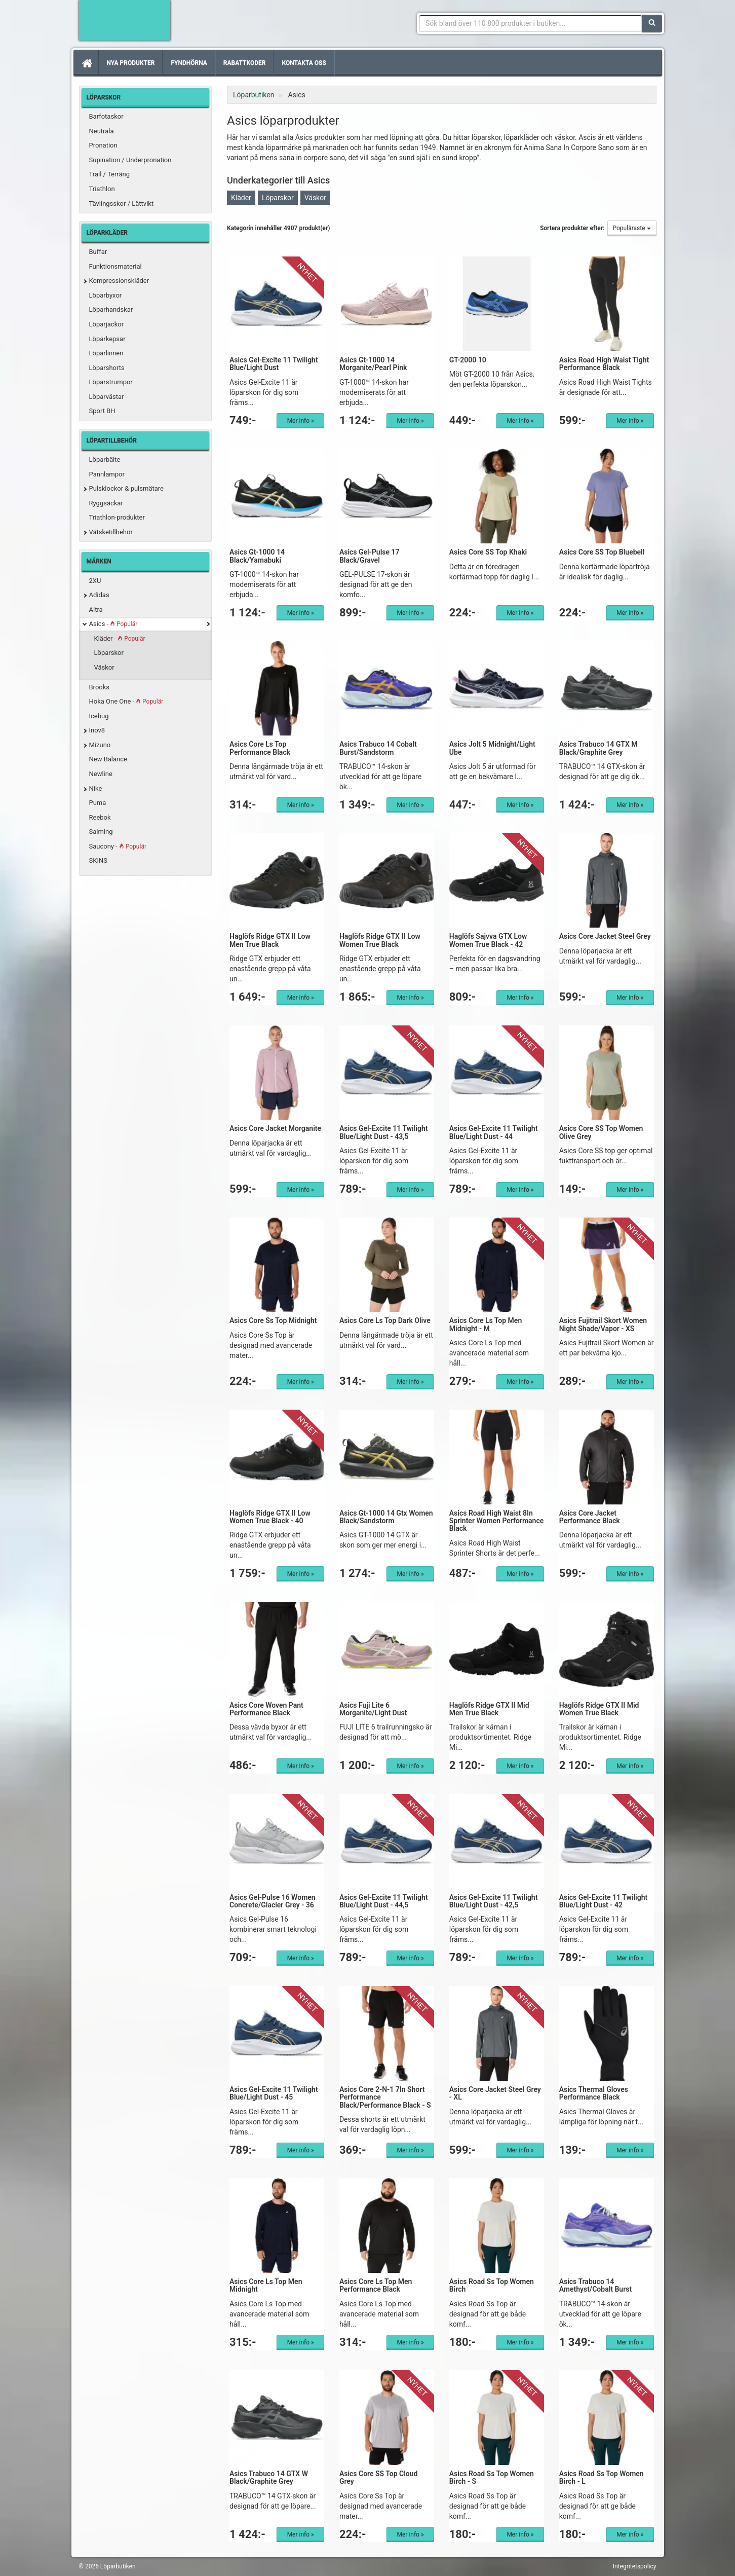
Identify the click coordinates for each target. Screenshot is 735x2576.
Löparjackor (106, 324)
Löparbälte (105, 459)
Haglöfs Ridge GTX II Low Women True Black (379, 940)
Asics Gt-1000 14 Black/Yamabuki (257, 556)
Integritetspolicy (634, 2566)
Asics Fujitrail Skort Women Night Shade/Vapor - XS (603, 1324)
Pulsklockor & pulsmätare (126, 488)
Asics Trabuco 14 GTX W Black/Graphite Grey (268, 2477)
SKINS (98, 860)
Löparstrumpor (111, 382)
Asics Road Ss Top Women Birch (491, 2285)
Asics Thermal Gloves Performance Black (593, 2093)
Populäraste (632, 228)
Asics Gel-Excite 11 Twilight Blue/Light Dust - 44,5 (383, 1901)
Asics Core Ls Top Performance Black (259, 748)
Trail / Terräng (109, 174)
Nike (95, 788)
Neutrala (101, 131)
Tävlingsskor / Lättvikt (121, 203)
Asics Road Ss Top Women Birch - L (601, 2477)
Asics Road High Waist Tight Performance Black (604, 364)
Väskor (104, 667)
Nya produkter (131, 62)
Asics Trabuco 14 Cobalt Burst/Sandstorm (378, 748)
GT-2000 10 (467, 360)
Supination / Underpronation (130, 160)
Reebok (100, 817)
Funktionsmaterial (115, 266)
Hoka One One (126, 701)
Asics (113, 624)
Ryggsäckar (106, 503)
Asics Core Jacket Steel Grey (605, 936)
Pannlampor (107, 474)
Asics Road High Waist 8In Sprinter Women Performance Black (496, 1521)
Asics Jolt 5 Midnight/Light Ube (492, 748)
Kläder (119, 638)
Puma (97, 802)
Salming (101, 831)
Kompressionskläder (119, 280)
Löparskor (109, 652)
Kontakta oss (304, 62)
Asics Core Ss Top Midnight (273, 1320)
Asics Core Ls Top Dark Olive (385, 1320)
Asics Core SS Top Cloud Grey (378, 2477)
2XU (95, 580)
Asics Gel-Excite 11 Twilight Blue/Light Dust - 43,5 (383, 1132)
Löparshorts (107, 368)
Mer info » (300, 420)
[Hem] (86, 63)
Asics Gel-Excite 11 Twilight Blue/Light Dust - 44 (493, 1132)
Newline (100, 774)
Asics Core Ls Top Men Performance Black (375, 2285)
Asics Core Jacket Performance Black (589, 1517)
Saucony (117, 846)
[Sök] (652, 23)
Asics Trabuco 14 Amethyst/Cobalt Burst (595, 2285)
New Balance (108, 759)
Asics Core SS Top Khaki (488, 552)
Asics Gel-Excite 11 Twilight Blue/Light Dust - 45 (273, 2093)
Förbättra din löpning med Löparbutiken (124, 20)
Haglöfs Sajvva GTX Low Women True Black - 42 (488, 940)
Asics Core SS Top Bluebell (602, 552)
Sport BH (102, 411)
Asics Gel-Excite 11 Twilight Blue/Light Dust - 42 (603, 1901)
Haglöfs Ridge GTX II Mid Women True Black (599, 1709)
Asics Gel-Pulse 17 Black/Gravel (369, 556)
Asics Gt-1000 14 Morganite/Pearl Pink (373, 364)
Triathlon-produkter (117, 517)
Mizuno (100, 745)
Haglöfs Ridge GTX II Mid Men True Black (489, 1709)
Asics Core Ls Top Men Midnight (265, 2285)
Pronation (103, 145)
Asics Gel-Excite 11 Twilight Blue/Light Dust (273, 364)
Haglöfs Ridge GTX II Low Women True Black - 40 (270, 1517)
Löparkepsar (107, 339)
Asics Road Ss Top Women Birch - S (491, 2477)
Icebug (99, 716)
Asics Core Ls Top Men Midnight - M (485, 1324)
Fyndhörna (189, 62)
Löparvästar (106, 396)
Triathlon (102, 189)
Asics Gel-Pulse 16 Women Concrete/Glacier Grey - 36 (272, 1901)
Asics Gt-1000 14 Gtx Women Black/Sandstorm (386, 1517)
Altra (96, 609)
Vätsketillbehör (111, 532)
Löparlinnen (106, 353)
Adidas (99, 595)
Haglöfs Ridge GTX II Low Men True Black (270, 940)
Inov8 (97, 730)
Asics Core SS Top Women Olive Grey (601, 1132)
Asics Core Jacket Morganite (275, 1128)
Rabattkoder (244, 62)
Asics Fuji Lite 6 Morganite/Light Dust (373, 1709)
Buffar (98, 251)
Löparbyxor (105, 295)
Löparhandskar (111, 309)
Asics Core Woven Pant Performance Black (266, 1709)
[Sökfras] (530, 23)
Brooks (99, 687)
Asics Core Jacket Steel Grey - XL (495, 2093)
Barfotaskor (106, 116)
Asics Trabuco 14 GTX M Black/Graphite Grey (598, 748)
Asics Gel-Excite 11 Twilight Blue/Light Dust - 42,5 (493, 1901)
